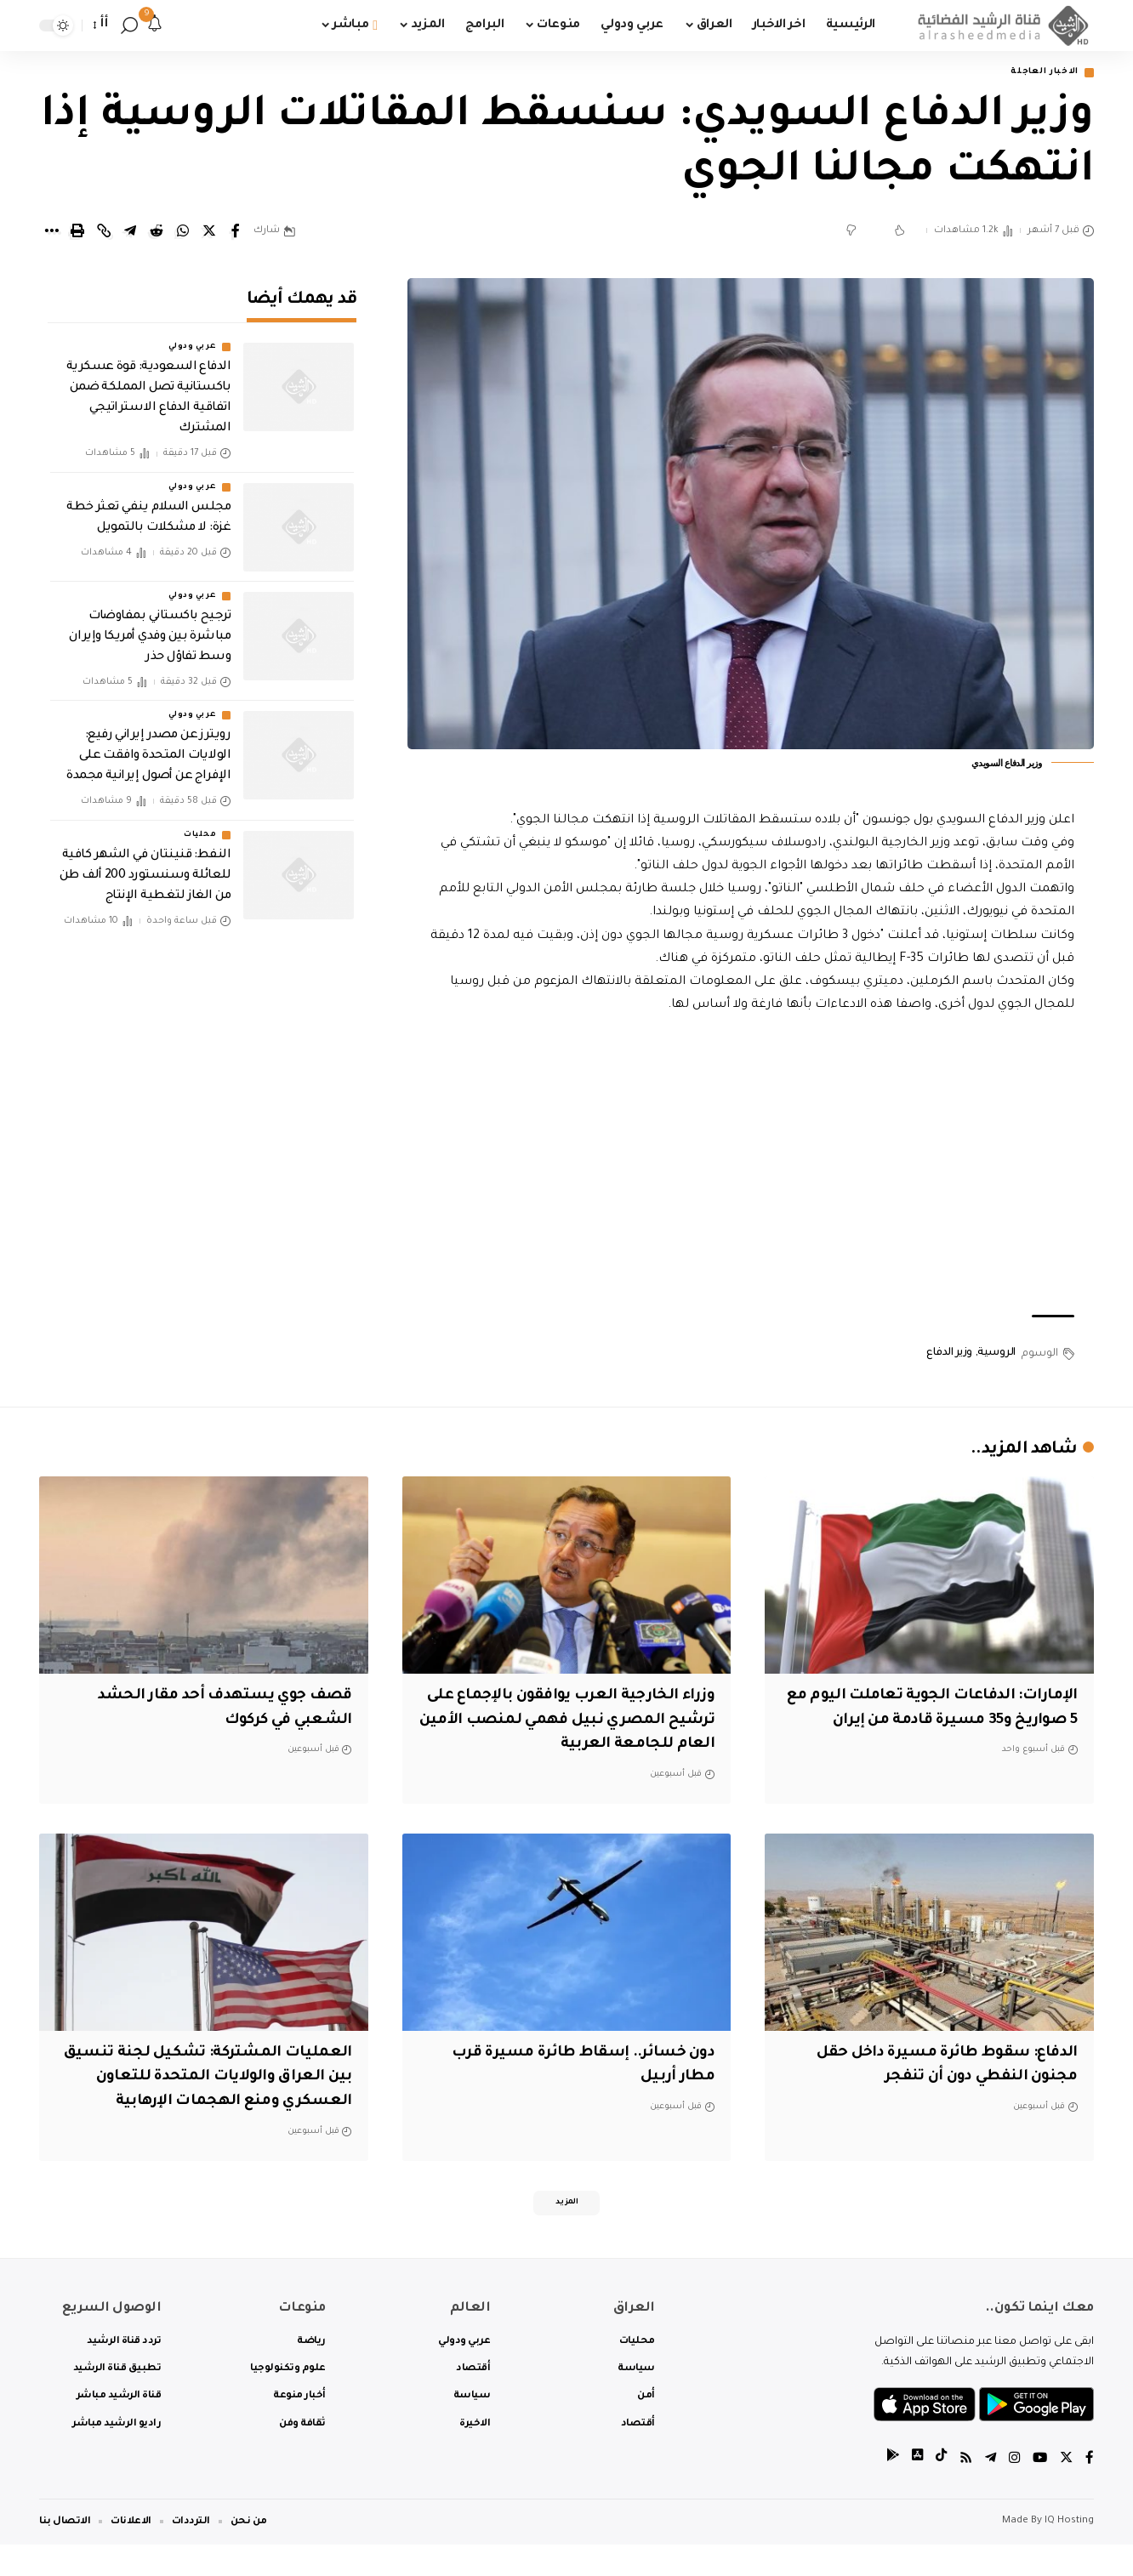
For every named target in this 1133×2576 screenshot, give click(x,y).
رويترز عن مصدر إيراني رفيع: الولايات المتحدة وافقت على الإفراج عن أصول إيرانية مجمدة (148, 745)
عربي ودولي (192, 337)
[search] (129, 25)
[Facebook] (1089, 2490)
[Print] (77, 233)
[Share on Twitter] (209, 233)
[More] (51, 233)
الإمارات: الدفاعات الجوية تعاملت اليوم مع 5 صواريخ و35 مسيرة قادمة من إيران (932, 1721)
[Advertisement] (751, 1168)
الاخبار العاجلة (1037, 73)
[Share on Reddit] (156, 233)
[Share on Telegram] (130, 233)
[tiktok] (936, 2490)
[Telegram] (988, 2490)
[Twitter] (1066, 2490)
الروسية (996, 1355)
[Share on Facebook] (236, 233)
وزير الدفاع (949, 1355)
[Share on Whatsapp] (183, 233)
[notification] (154, 25)
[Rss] (962, 2490)
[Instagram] (1012, 2490)
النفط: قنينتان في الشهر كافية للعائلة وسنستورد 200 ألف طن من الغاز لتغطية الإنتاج (145, 865)
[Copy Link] (104, 233)
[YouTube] (1038, 2490)
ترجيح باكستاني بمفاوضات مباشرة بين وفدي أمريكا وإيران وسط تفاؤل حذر (150, 626)
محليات (200, 824)
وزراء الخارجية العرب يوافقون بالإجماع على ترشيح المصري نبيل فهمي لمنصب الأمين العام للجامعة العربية (572, 1721)
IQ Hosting (1069, 2552)
